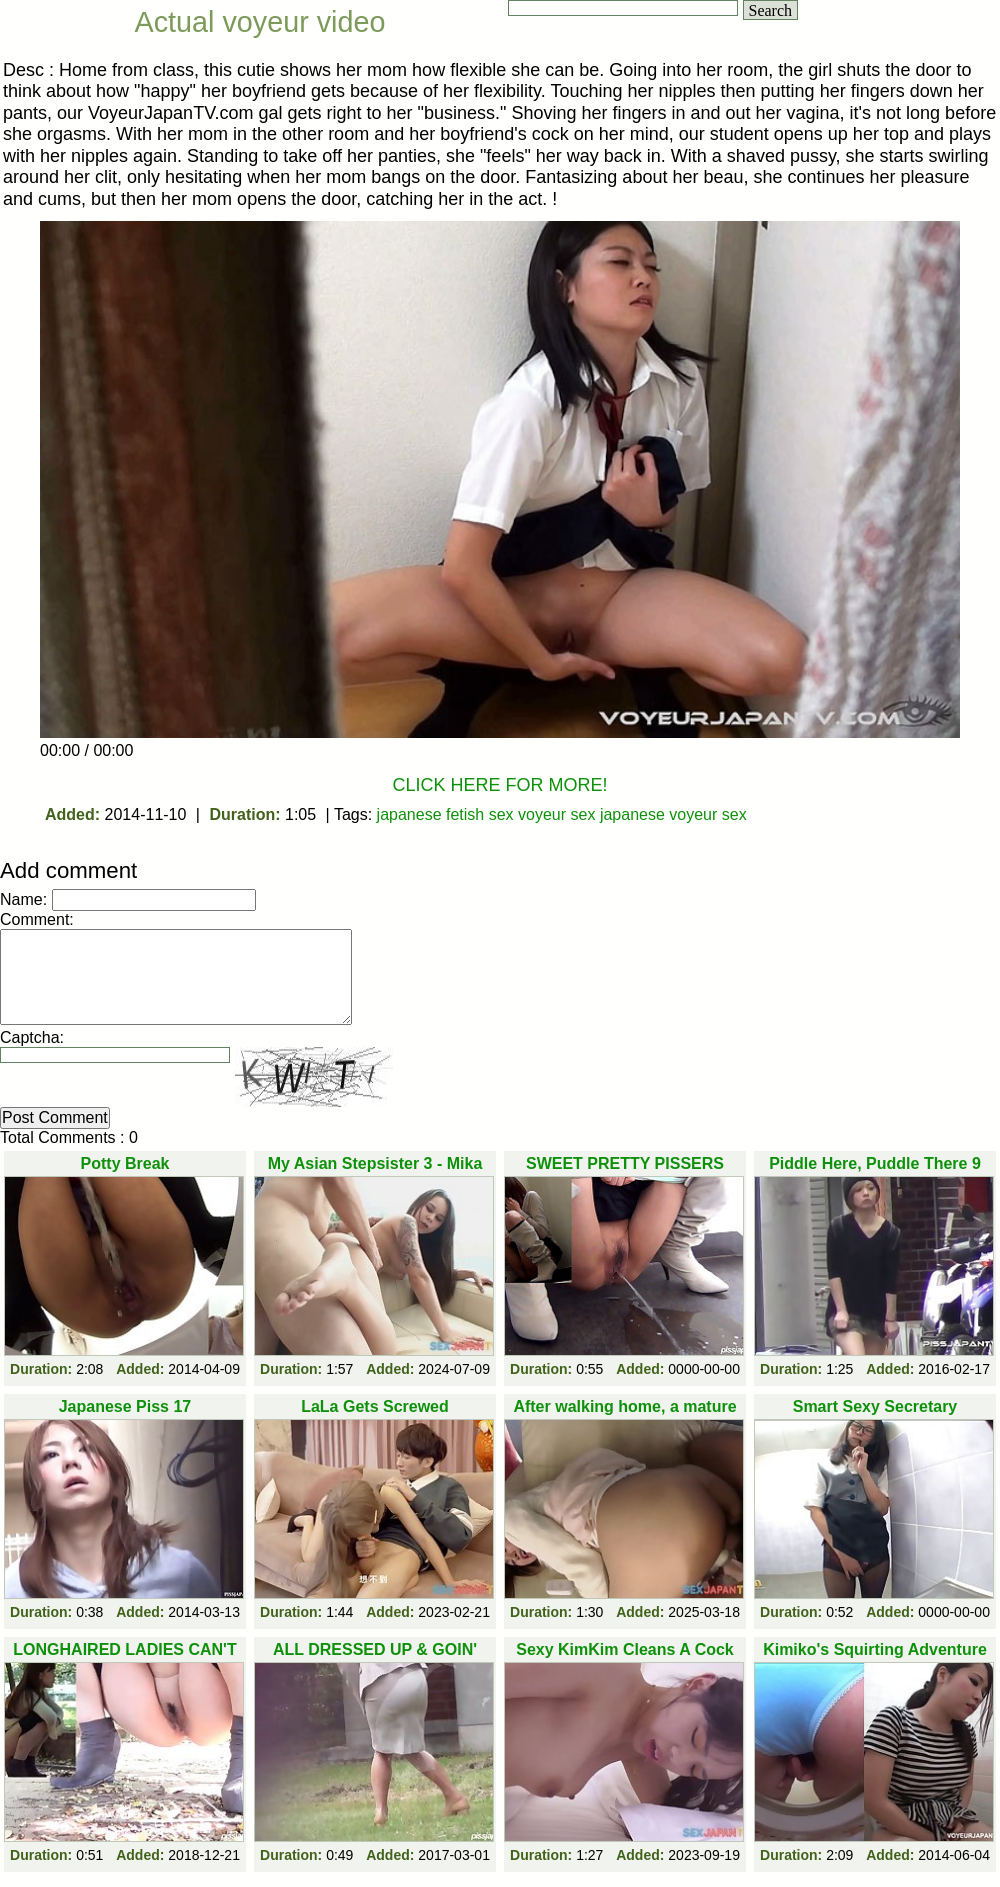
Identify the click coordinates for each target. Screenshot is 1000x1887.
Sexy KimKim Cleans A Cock (625, 1649)
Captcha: (32, 1037)
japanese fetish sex (445, 814)
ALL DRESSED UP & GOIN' (375, 1649)
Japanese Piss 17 (125, 1406)
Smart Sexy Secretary (875, 1406)
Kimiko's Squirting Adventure (875, 1649)
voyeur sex (556, 814)
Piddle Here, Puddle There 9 (875, 1163)
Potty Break (125, 1163)
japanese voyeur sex (673, 814)
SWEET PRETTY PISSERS (625, 1163)
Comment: (37, 919)
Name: (23, 899)
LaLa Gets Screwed (375, 1406)
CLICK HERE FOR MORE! (499, 785)
